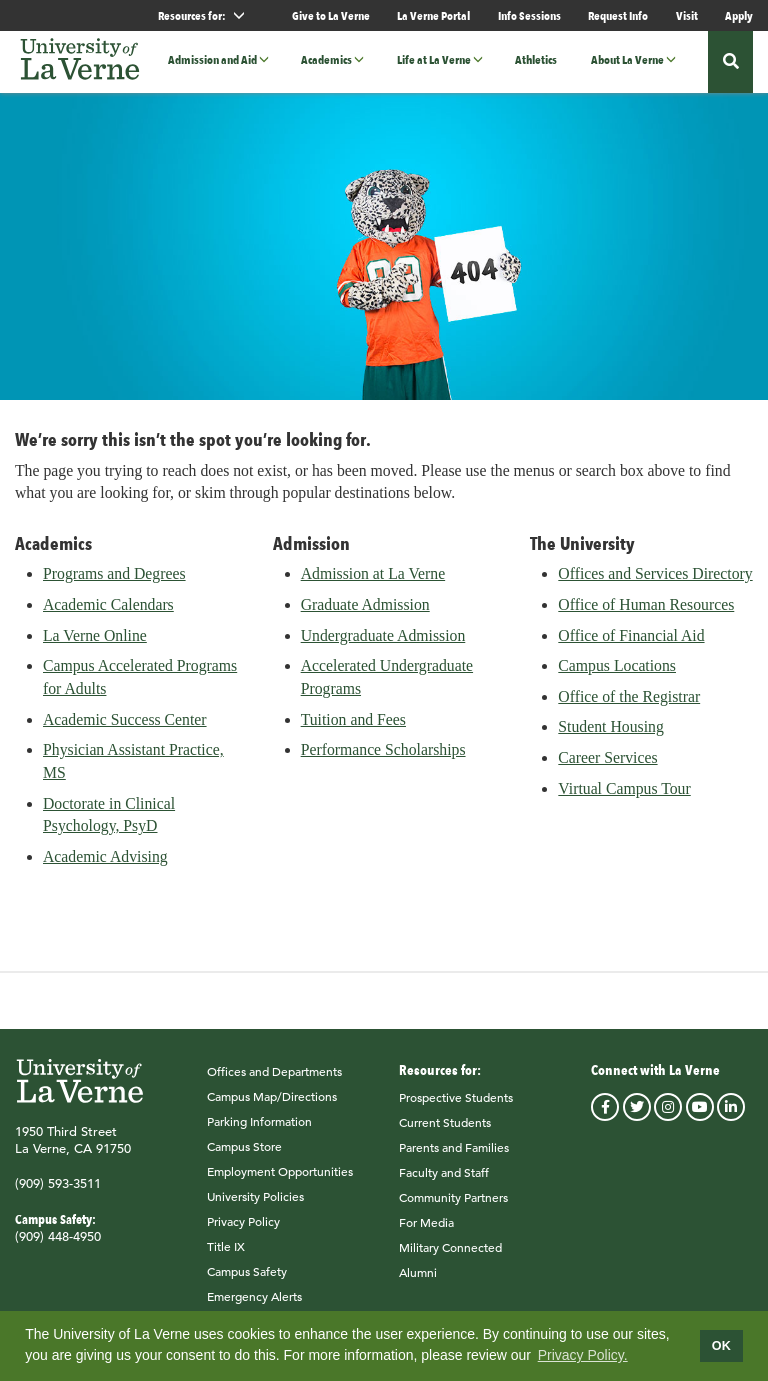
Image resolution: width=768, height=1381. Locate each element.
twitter (637, 1117)
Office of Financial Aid (631, 645)
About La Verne (627, 60)
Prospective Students (456, 1107)
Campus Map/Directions (272, 1106)
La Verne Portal (433, 15)
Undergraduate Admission (383, 645)
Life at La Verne (434, 60)
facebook (605, 1117)
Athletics (536, 60)
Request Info (618, 15)
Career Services (607, 767)
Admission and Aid (212, 60)
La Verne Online (95, 645)
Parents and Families (454, 1157)
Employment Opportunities (280, 1181)
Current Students (445, 1132)
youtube (700, 1117)
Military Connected (450, 1257)
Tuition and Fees (353, 729)
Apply (739, 15)
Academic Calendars (108, 614)
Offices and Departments (274, 1081)
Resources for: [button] (210, 15)
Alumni (418, 1282)
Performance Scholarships (383, 760)
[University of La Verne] (80, 62)
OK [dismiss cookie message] (721, 1346)
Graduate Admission (365, 614)
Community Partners (453, 1207)
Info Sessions (529, 15)
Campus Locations (617, 676)
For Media (426, 1232)
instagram (668, 1117)
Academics (326, 60)
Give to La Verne (331, 15)
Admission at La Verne (373, 584)
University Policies (255, 1206)
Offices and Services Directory (655, 584)
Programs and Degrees (114, 584)
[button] (270, 60)
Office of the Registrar (629, 706)
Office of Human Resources (646, 614)
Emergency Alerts (254, 1306)
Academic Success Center (125, 729)
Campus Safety (247, 1281)
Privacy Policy (243, 1231)
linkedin (731, 1117)
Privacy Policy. (583, 1355)
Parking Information (259, 1131)
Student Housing (610, 737)
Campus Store (244, 1156)
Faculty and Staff (444, 1182)
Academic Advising (105, 866)
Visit (687, 15)
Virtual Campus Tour (624, 798)
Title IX (226, 1256)
